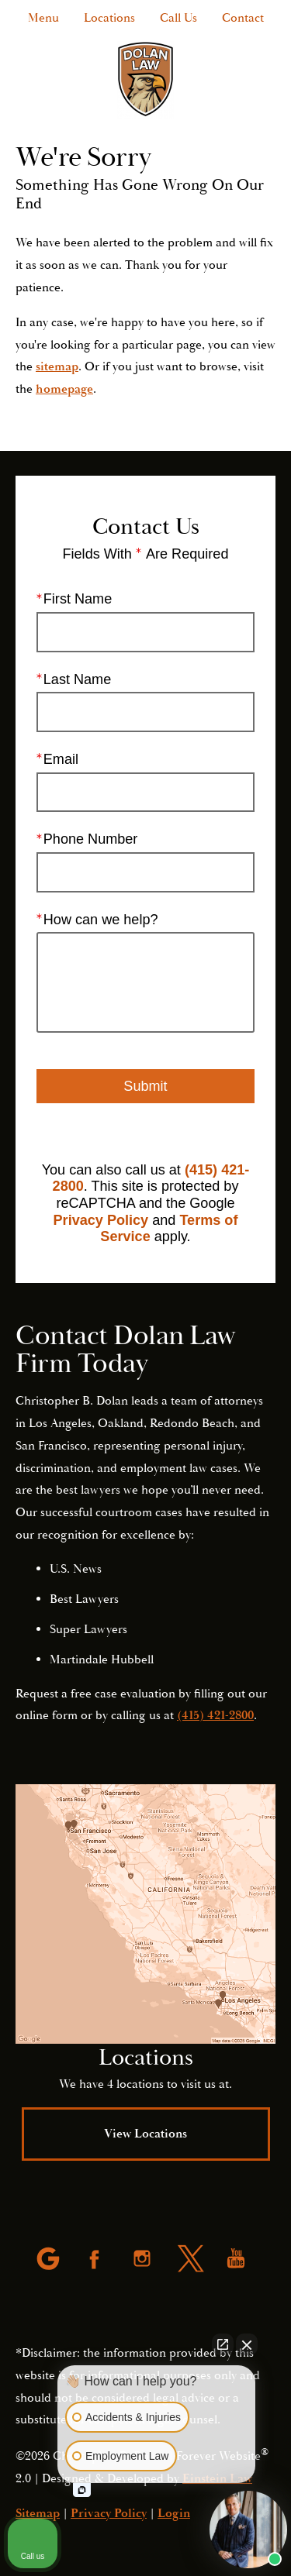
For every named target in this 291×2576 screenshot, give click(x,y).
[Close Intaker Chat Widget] (247, 2344)
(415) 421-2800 (215, 1715)
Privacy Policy (101, 1220)
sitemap (57, 366)
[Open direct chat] (223, 2344)
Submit (145, 1086)
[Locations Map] (145, 1914)
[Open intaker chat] (82, 2490)
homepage (64, 389)
